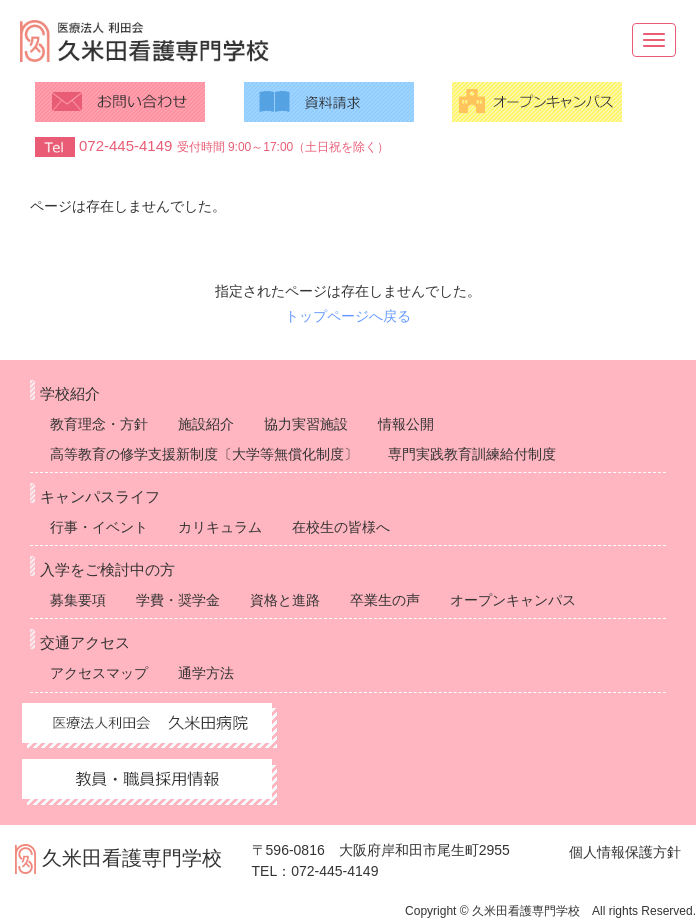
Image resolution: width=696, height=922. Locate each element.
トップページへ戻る (348, 316)
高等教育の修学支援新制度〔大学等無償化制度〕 (204, 454)
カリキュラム (220, 527)
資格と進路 (285, 600)
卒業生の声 (385, 600)
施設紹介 (206, 424)
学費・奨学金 (178, 600)
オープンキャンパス (513, 600)
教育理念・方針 (99, 424)
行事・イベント (99, 527)
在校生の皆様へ (341, 527)
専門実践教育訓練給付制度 (472, 454)
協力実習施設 (306, 424)
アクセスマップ (99, 673)
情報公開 (406, 424)
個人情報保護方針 (625, 852)
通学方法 (206, 673)
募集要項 (78, 600)
